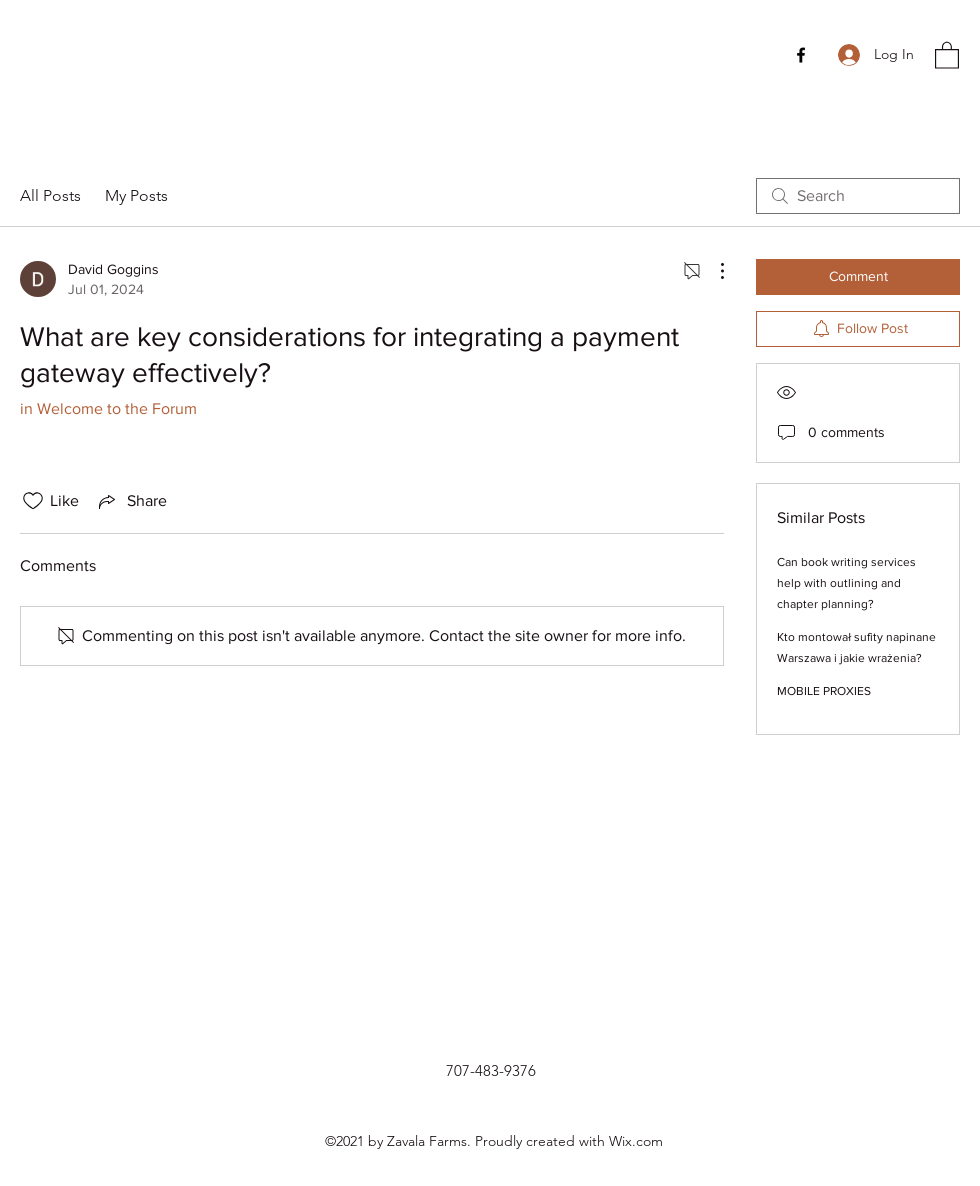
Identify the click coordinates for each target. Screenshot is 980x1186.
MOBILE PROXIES (824, 691)
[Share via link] (131, 501)
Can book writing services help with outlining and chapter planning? (846, 583)
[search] (858, 196)
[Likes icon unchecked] (33, 501)
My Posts (136, 195)
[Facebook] (801, 55)
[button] (947, 54)
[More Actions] (712, 271)
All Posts (50, 195)
